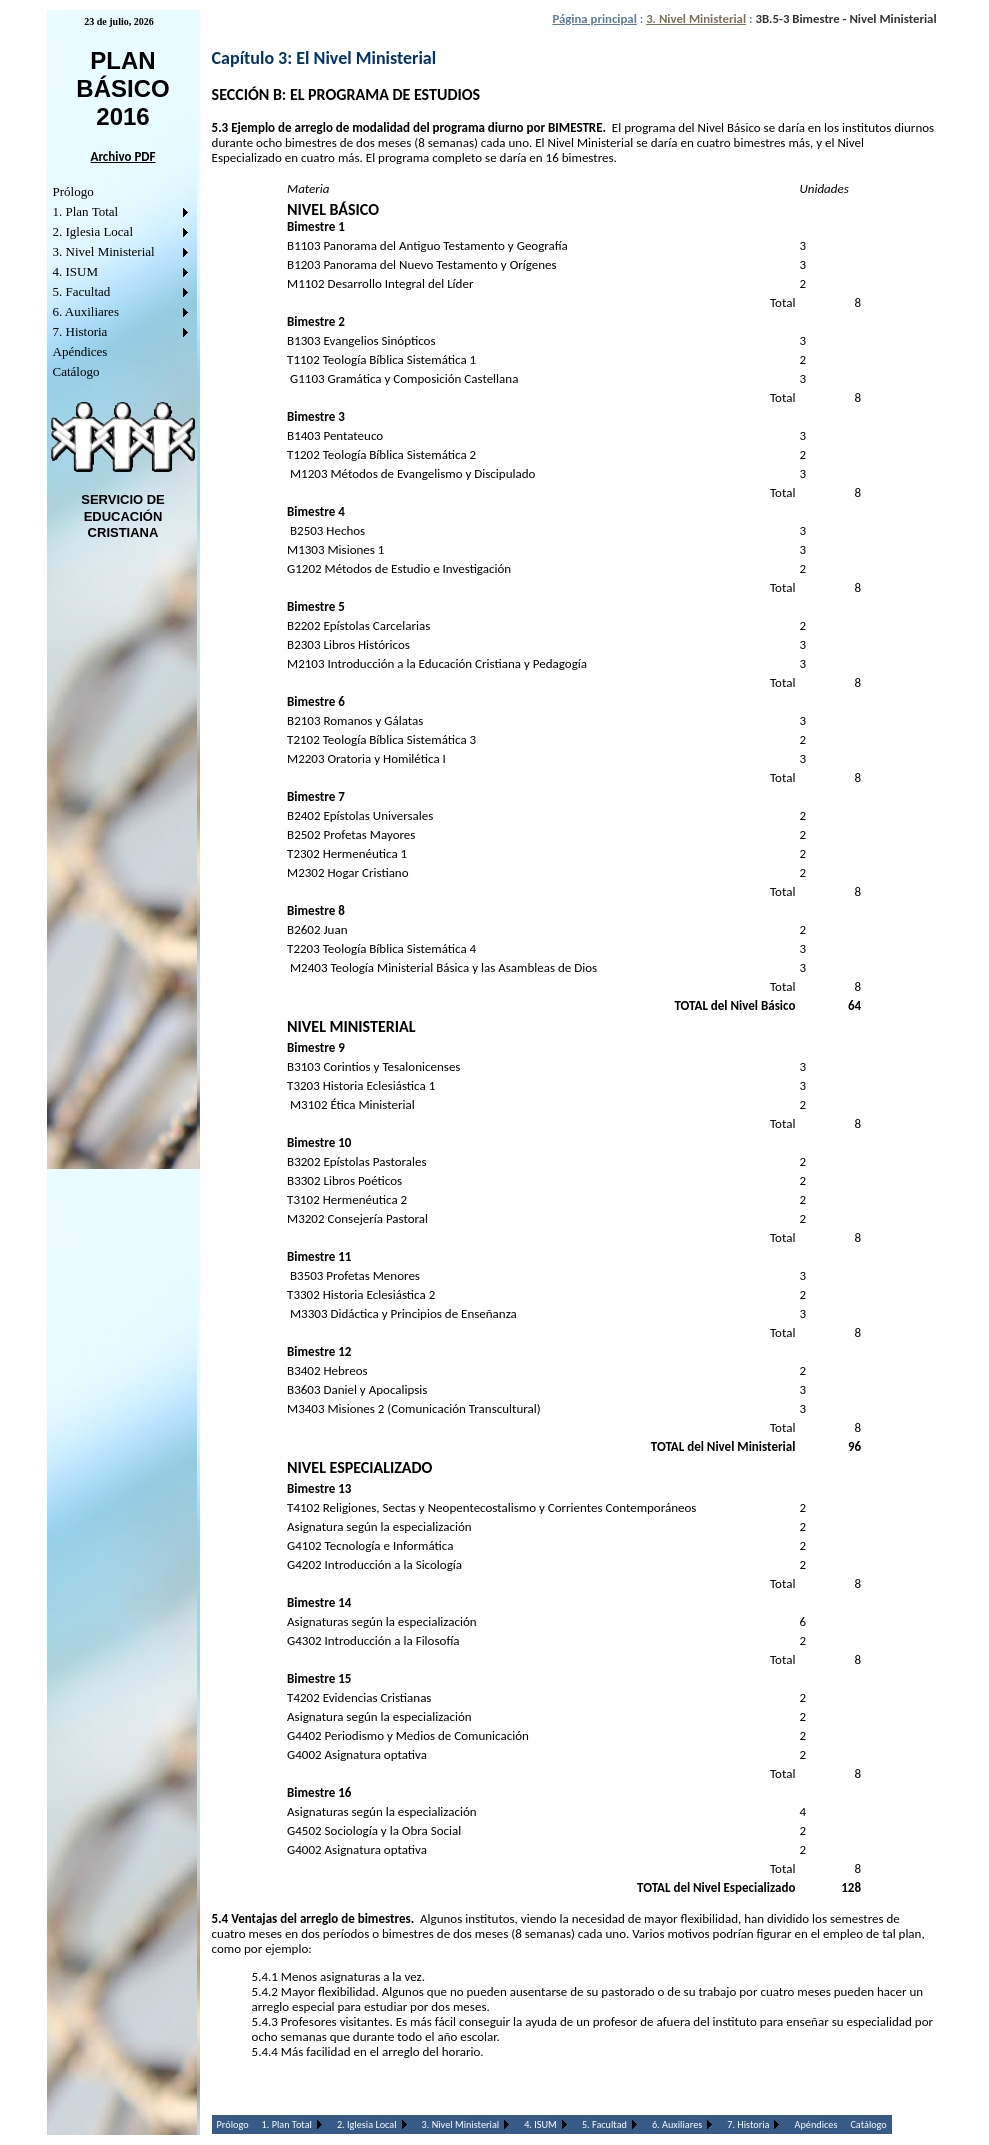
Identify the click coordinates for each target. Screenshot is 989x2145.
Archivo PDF (123, 156)
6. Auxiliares (86, 311)
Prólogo (73, 191)
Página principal (594, 18)
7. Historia (80, 331)
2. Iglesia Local (93, 231)
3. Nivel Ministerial (104, 251)
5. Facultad (82, 291)
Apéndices (80, 351)
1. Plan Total (86, 211)
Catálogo (76, 371)
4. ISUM (76, 271)
